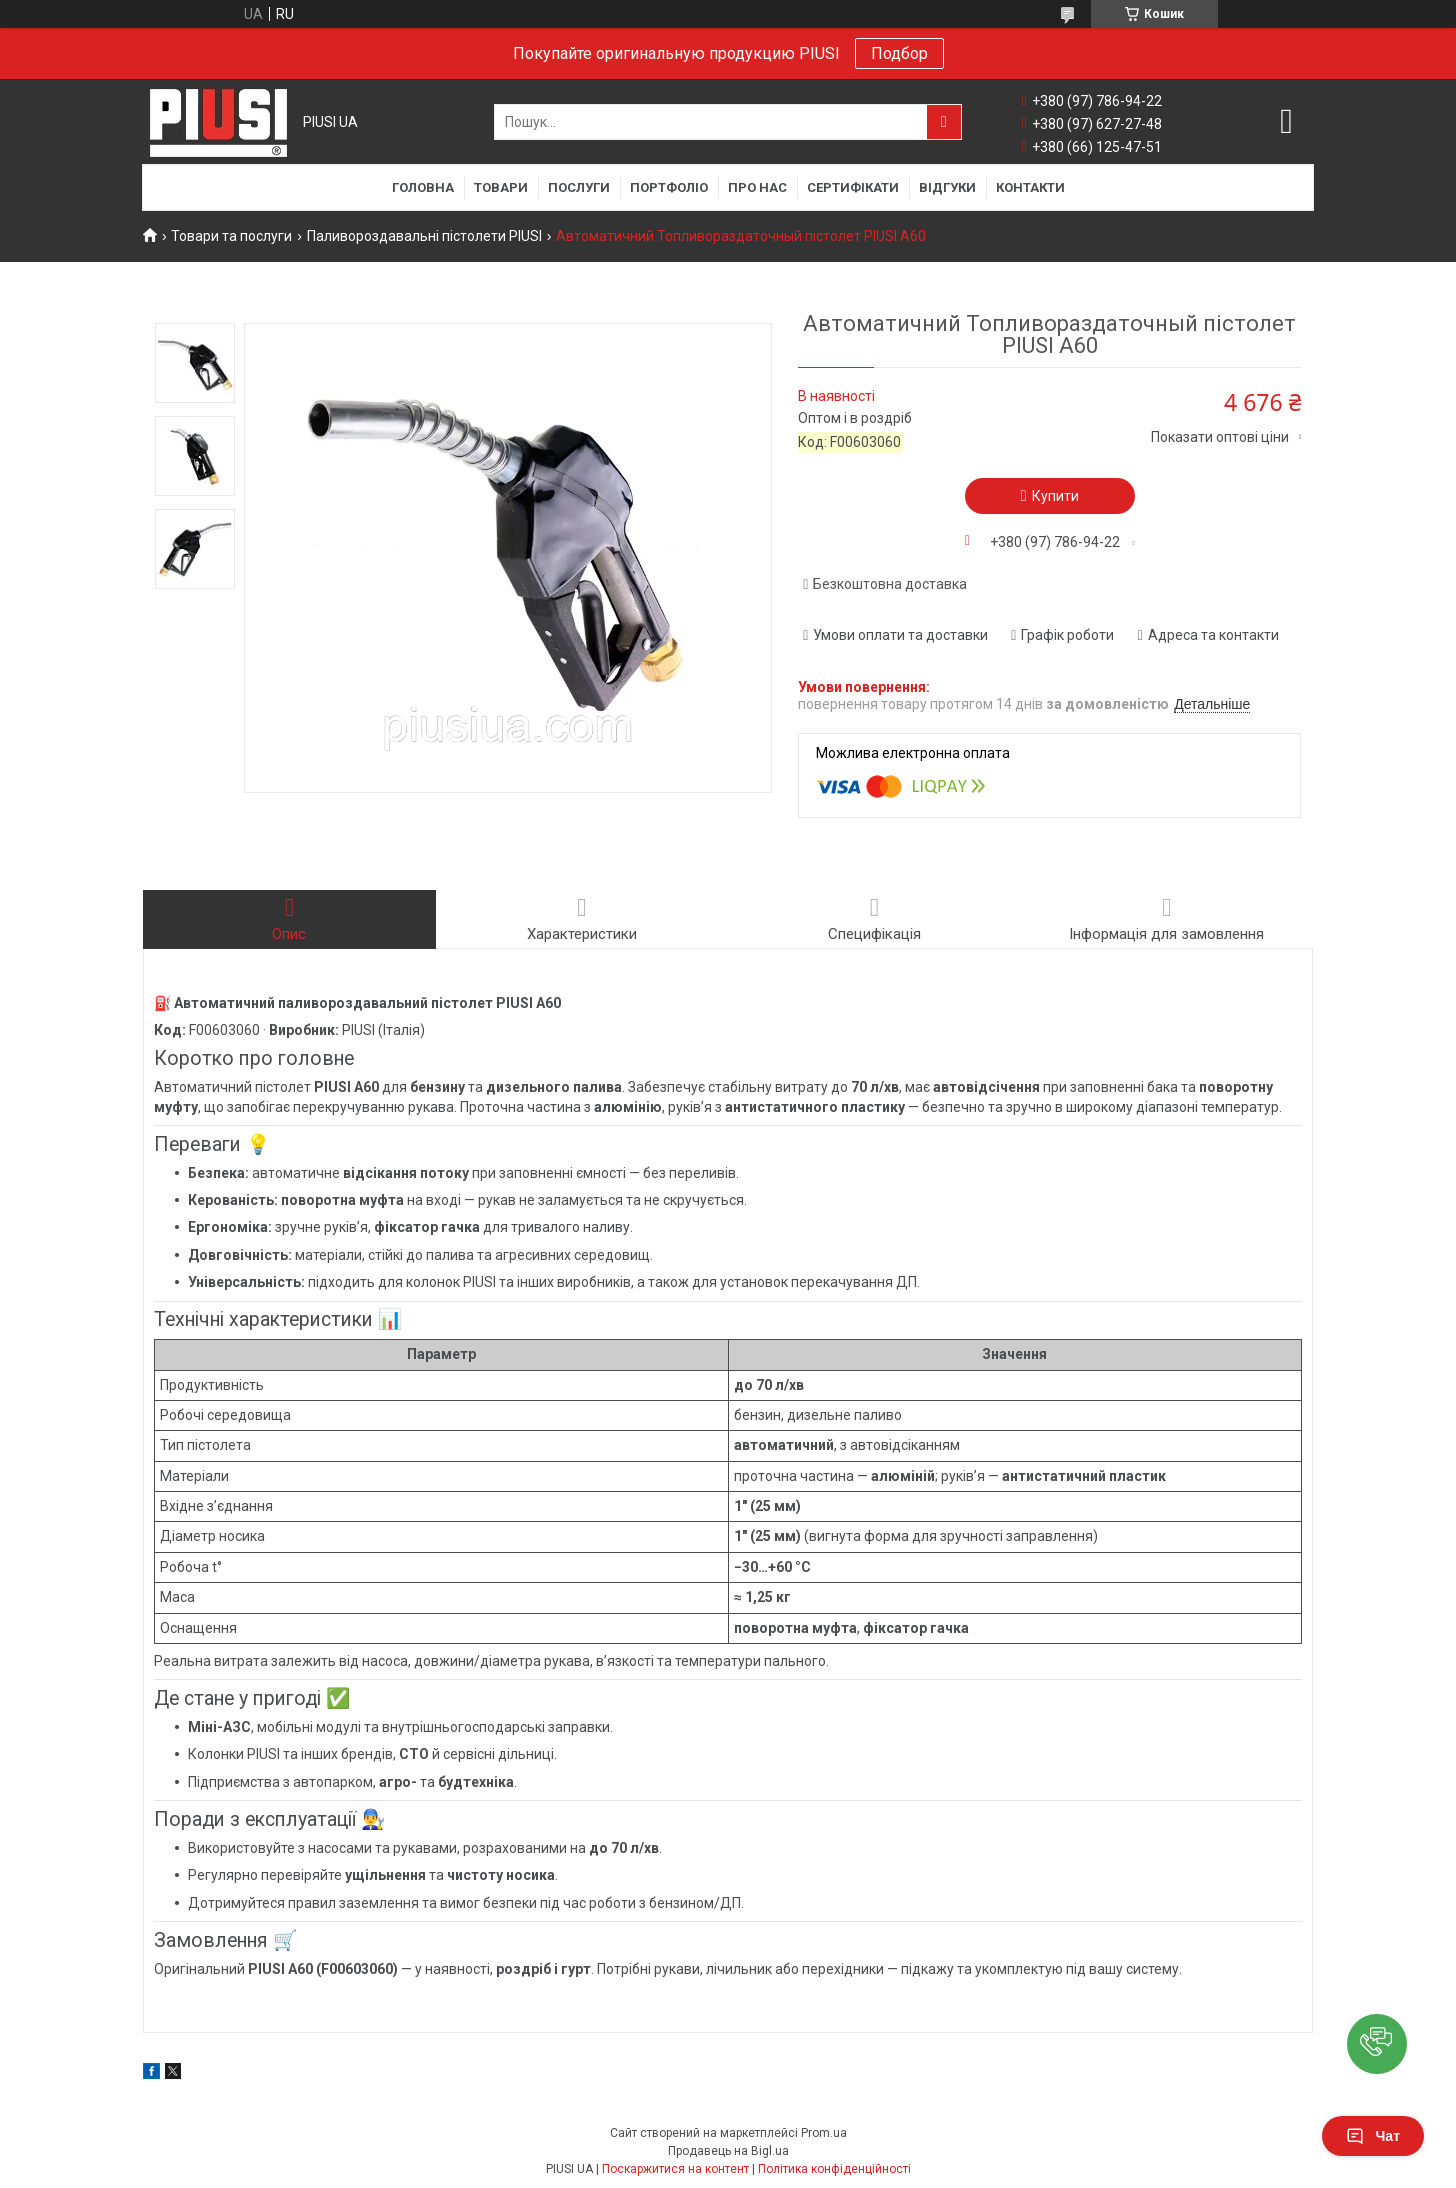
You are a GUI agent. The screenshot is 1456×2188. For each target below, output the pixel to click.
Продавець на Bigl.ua (728, 2151)
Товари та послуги (231, 236)
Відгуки (947, 187)
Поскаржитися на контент (675, 2169)
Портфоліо (669, 187)
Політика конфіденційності (834, 2169)
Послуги (579, 187)
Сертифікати (853, 187)
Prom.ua (824, 2133)
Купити (1055, 496)
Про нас (757, 187)
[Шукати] (944, 122)
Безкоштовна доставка (890, 584)
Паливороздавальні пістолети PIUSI (424, 236)
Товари (501, 187)
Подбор (899, 53)
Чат (1373, 2136)
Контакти (1030, 187)
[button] (1377, 2044)
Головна (423, 187)
